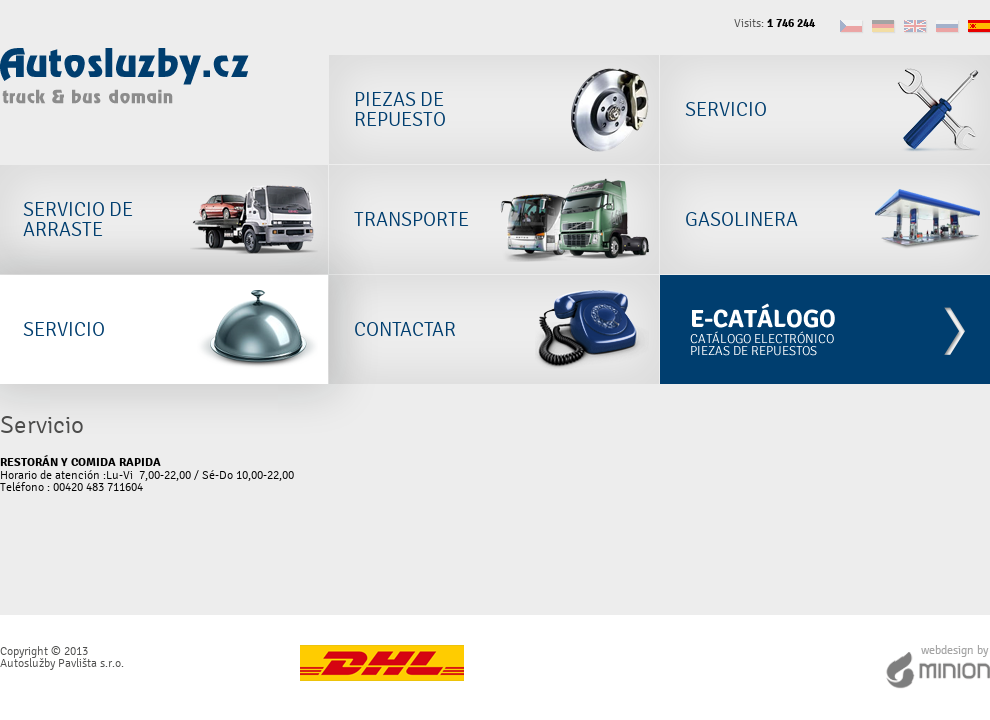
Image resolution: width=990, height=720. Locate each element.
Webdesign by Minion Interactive (937, 667)
